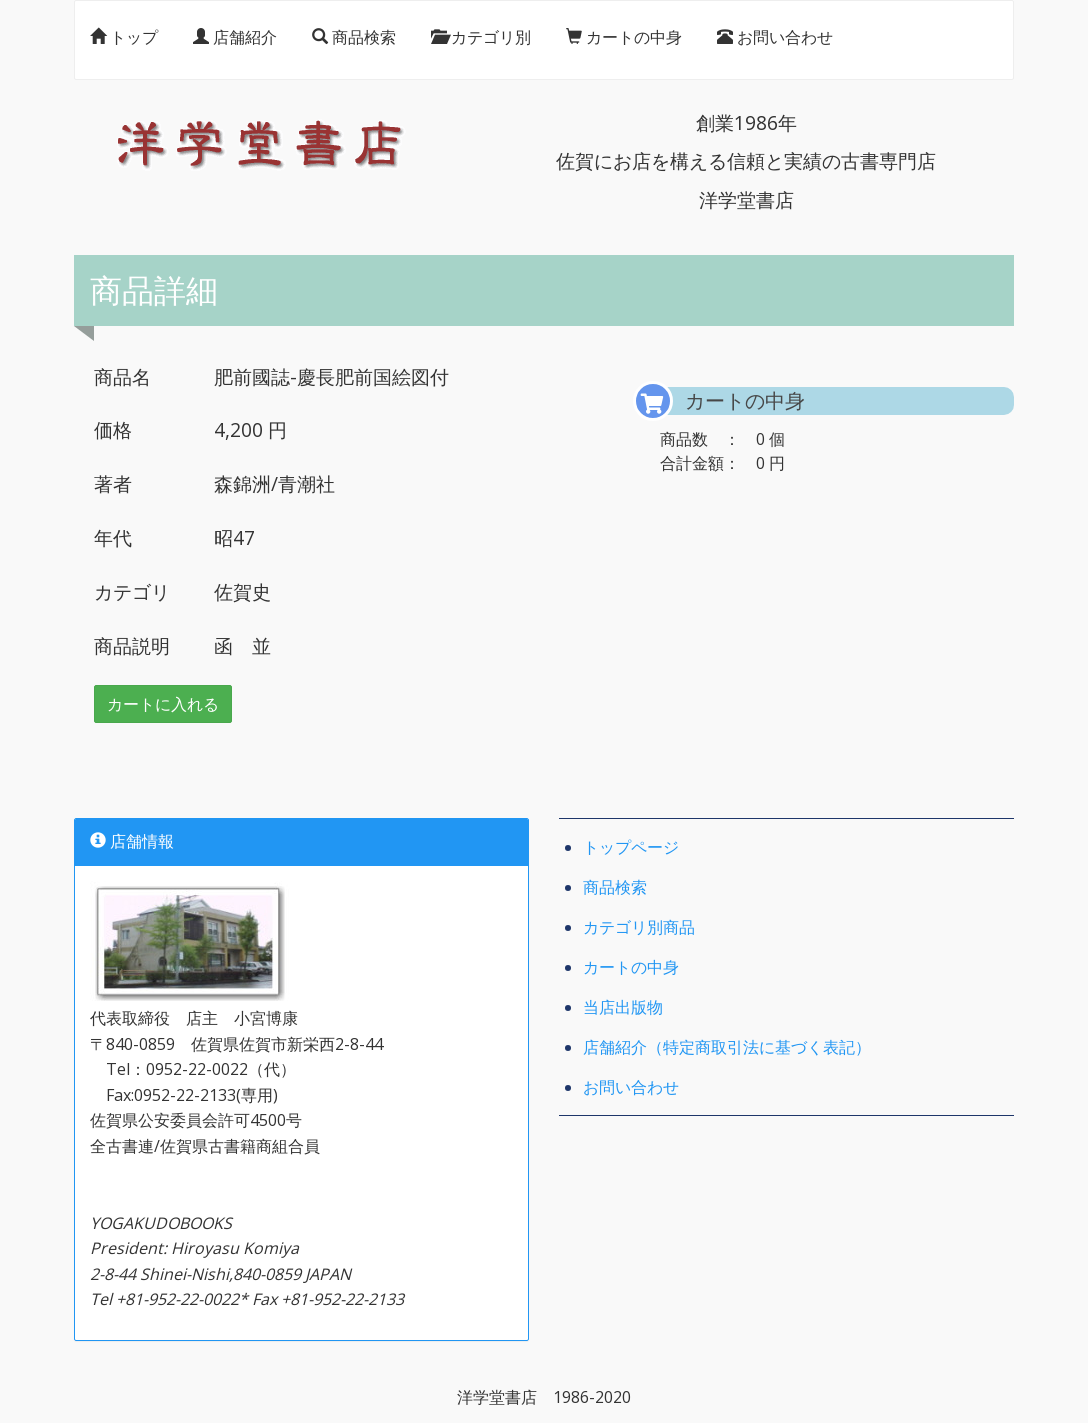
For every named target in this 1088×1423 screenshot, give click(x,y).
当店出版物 (623, 1009)
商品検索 (354, 41)
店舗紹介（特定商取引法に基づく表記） (727, 1049)
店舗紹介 (235, 41)
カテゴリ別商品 (639, 929)
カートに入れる (163, 706)
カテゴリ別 (481, 41)
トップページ (631, 849)
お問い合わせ (775, 41)
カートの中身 (624, 41)
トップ (124, 41)
